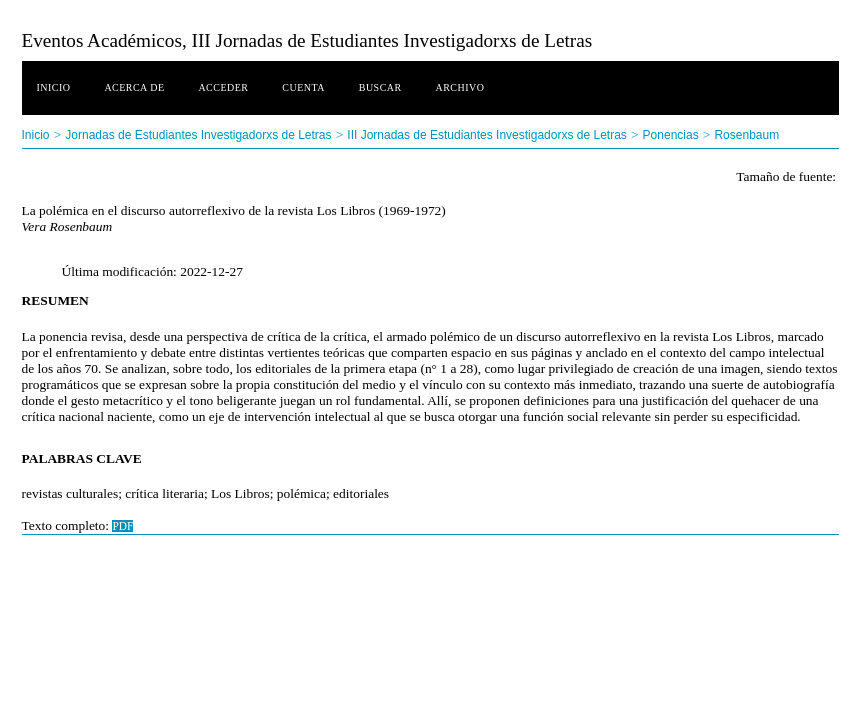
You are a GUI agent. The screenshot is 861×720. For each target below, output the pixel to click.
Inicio (54, 87)
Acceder (223, 87)
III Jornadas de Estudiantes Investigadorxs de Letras (487, 135)
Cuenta (303, 87)
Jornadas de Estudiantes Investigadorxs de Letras (198, 135)
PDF (122, 526)
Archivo (459, 87)
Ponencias (671, 135)
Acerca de (134, 87)
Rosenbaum (746, 135)
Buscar (380, 87)
